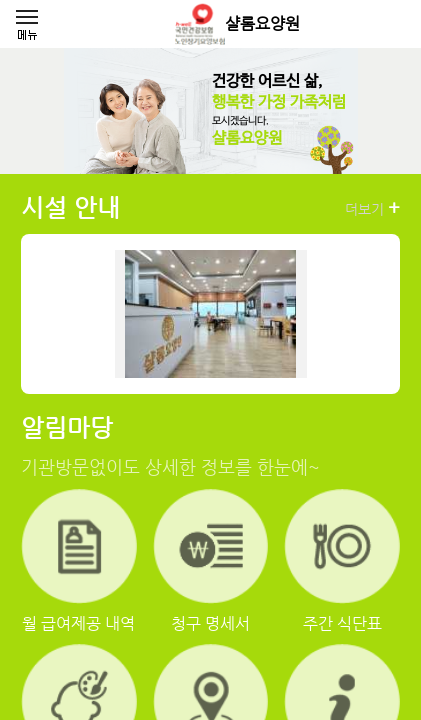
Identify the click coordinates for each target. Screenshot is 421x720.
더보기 (372, 208)
